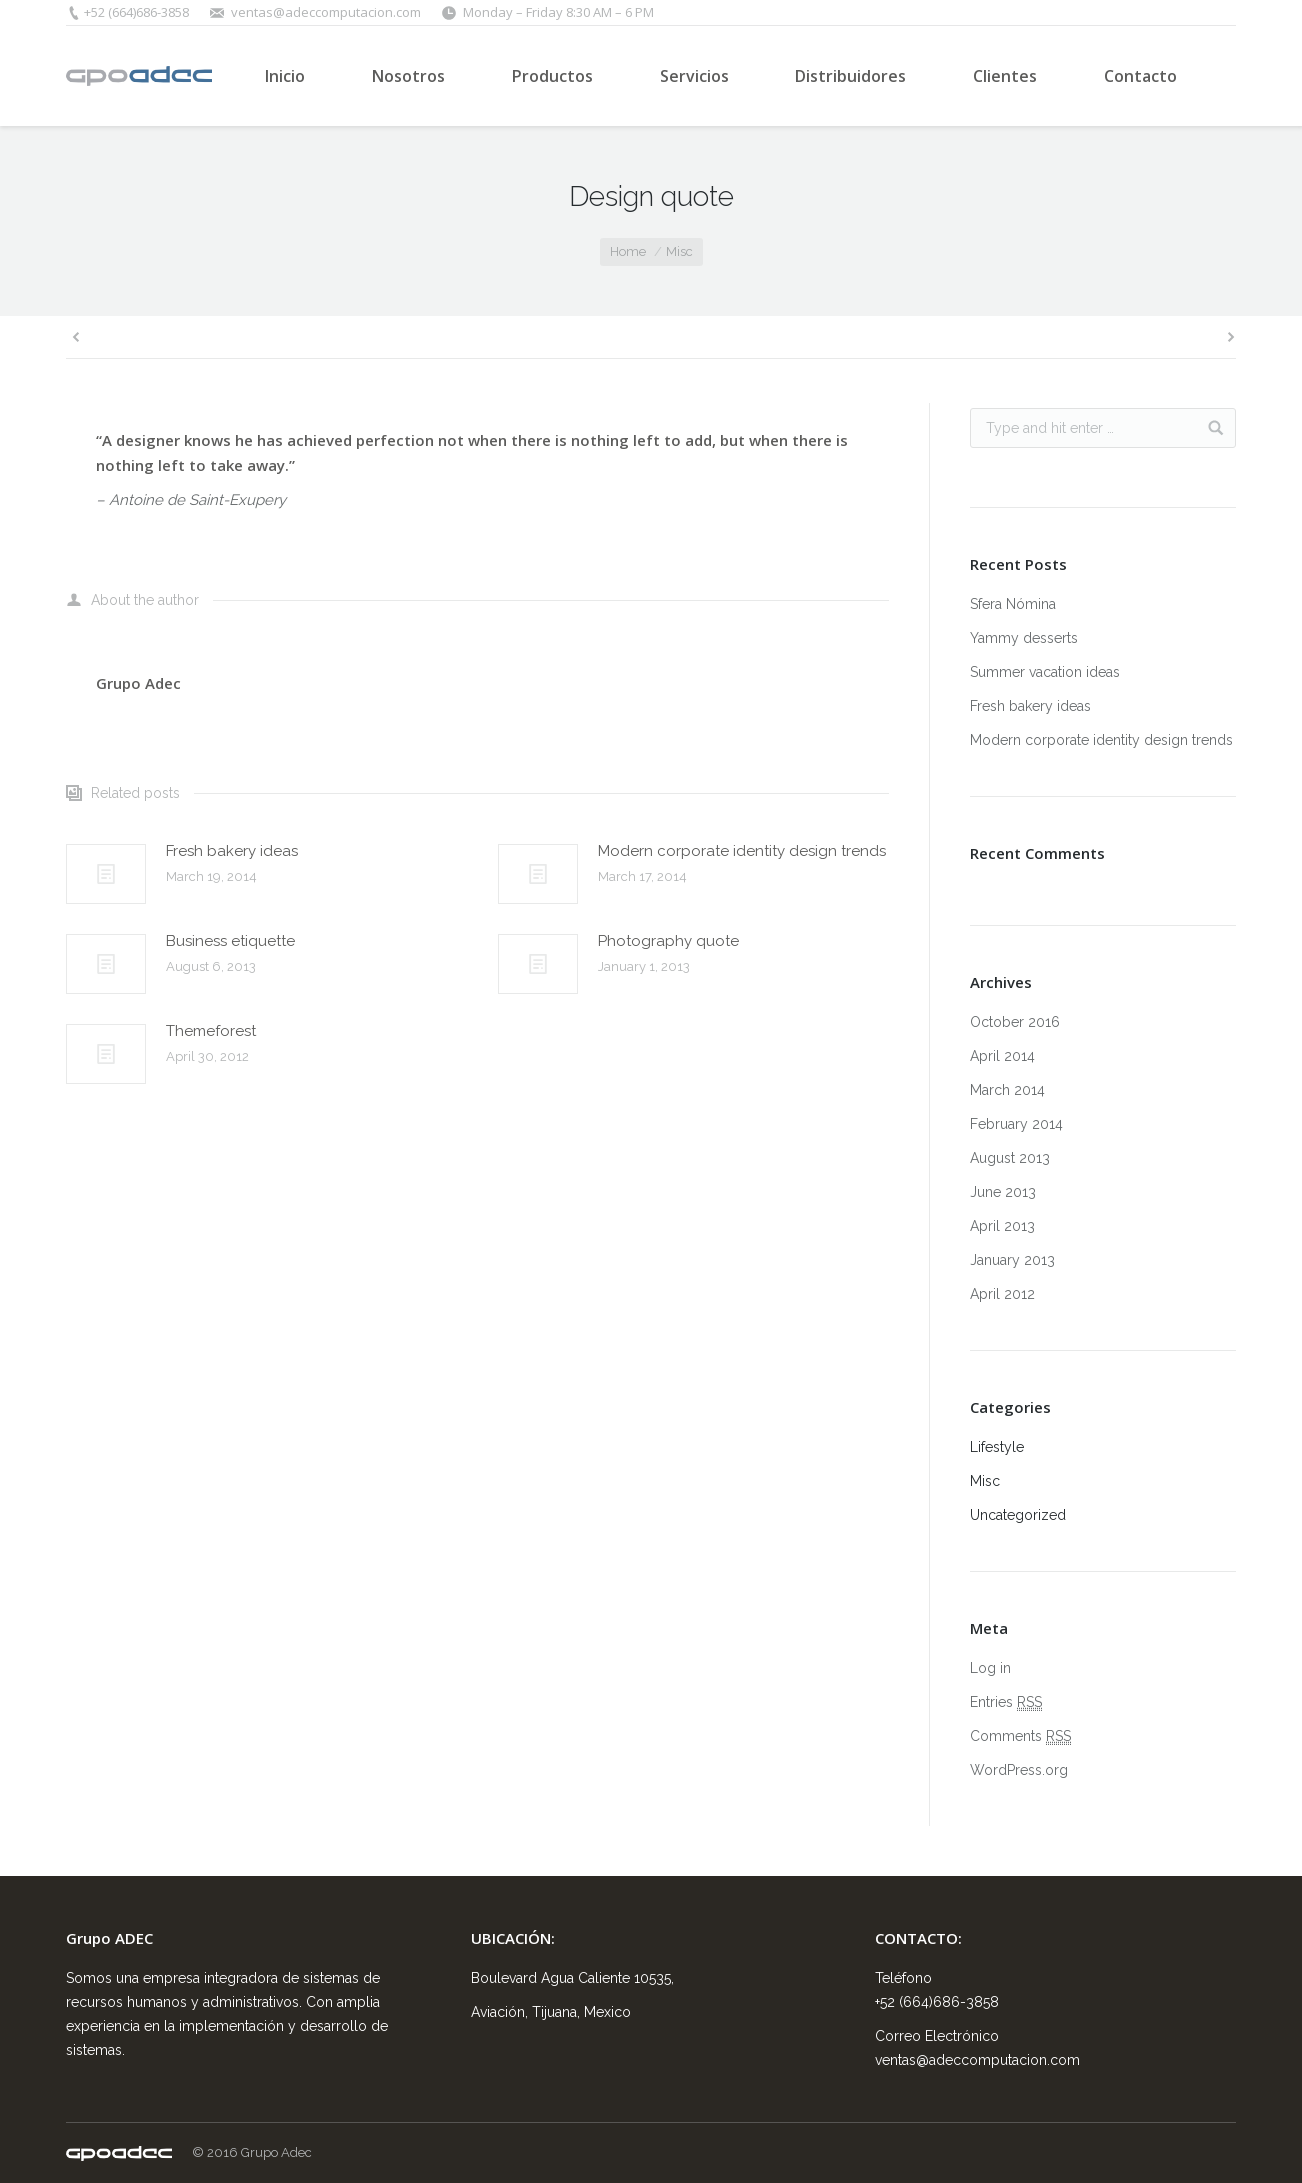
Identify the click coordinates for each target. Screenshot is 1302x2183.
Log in (990, 1668)
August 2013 (1010, 1158)
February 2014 (1016, 1124)
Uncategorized (1018, 1515)
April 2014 (1002, 1056)
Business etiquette (230, 941)
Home (628, 251)
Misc (679, 251)
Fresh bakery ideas (232, 851)
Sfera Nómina (1013, 604)
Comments (1020, 1736)
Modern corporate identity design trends (742, 851)
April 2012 (1002, 1294)
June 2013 (1003, 1192)
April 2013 (1002, 1226)
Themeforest (211, 1031)
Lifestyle (997, 1447)
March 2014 (1007, 1090)
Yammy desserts (1024, 638)
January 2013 (1012, 1260)
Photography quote (668, 941)
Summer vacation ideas (1045, 672)
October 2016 (1015, 1022)
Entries (1006, 1702)
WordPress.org (1019, 1770)
